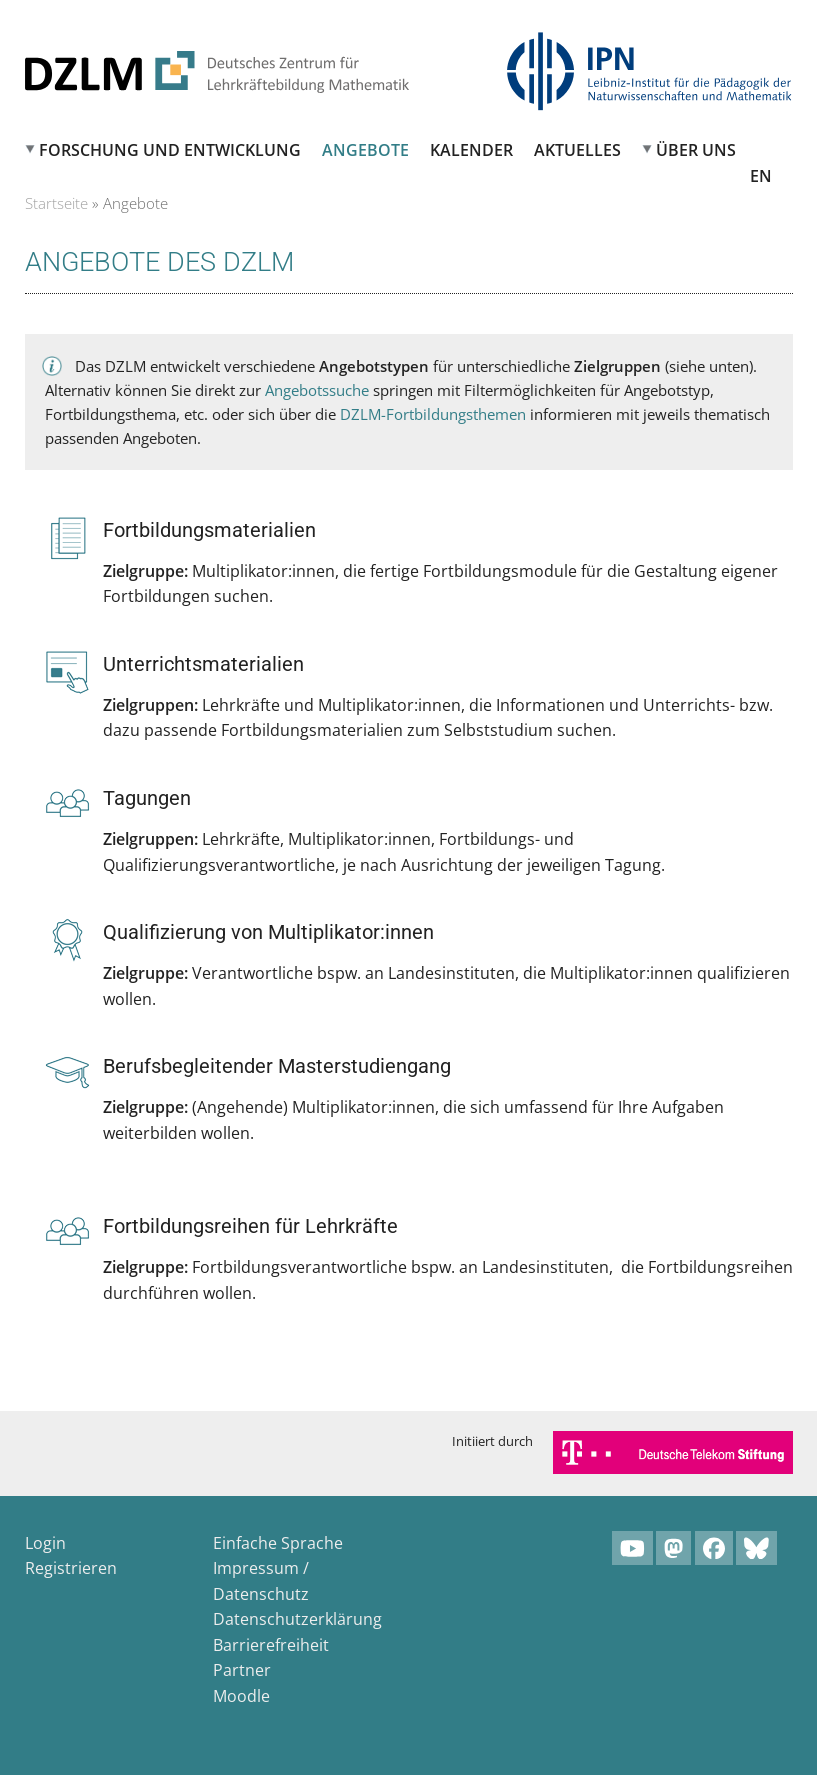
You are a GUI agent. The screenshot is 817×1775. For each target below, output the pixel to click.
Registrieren (71, 1568)
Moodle (241, 1696)
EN (761, 176)
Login (45, 1543)
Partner (242, 1670)
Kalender (471, 150)
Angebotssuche (317, 390)
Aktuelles (577, 150)
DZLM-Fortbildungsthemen (433, 414)
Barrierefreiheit (271, 1645)
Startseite (56, 203)
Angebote (365, 150)
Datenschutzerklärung (297, 1619)
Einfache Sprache (278, 1543)
